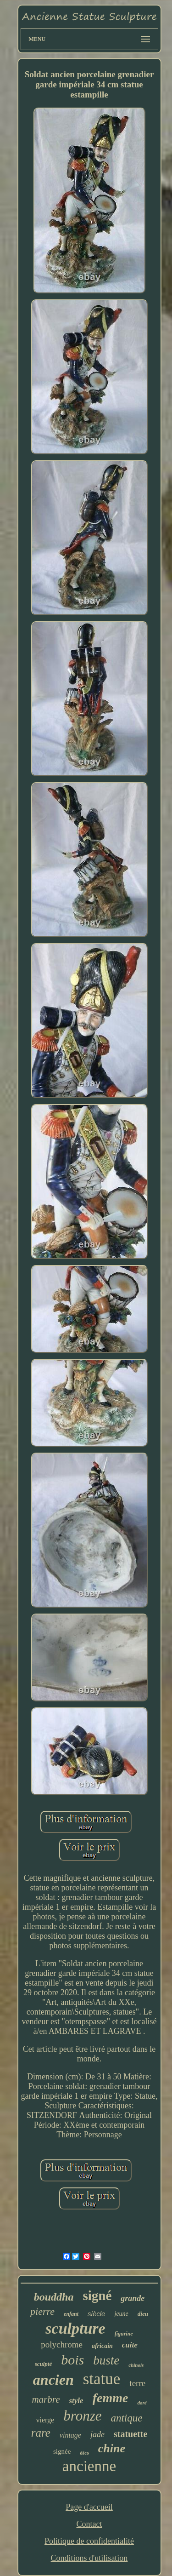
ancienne (89, 2466)
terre (137, 2383)
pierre (42, 2311)
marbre (46, 2399)
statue (102, 2379)
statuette (130, 2434)
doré (141, 2402)
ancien (53, 2379)
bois (72, 2359)
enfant (71, 2314)
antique (126, 2418)
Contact (89, 2524)
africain (102, 2345)
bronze (82, 2416)
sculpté (43, 2363)
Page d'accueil (89, 2507)
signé (97, 2295)
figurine (124, 2333)
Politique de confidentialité (89, 2541)
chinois (136, 2365)
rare (40, 2433)
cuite (130, 2345)
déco (84, 2453)
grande (132, 2298)
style (76, 2400)
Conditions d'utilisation (89, 2558)
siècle (96, 2314)
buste (106, 2360)
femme (110, 2398)
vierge (45, 2420)
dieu (143, 2313)
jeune (121, 2313)
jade (97, 2434)
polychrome (62, 2344)
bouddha (54, 2297)
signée (62, 2451)
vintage (70, 2435)
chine (111, 2448)
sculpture (75, 2328)
